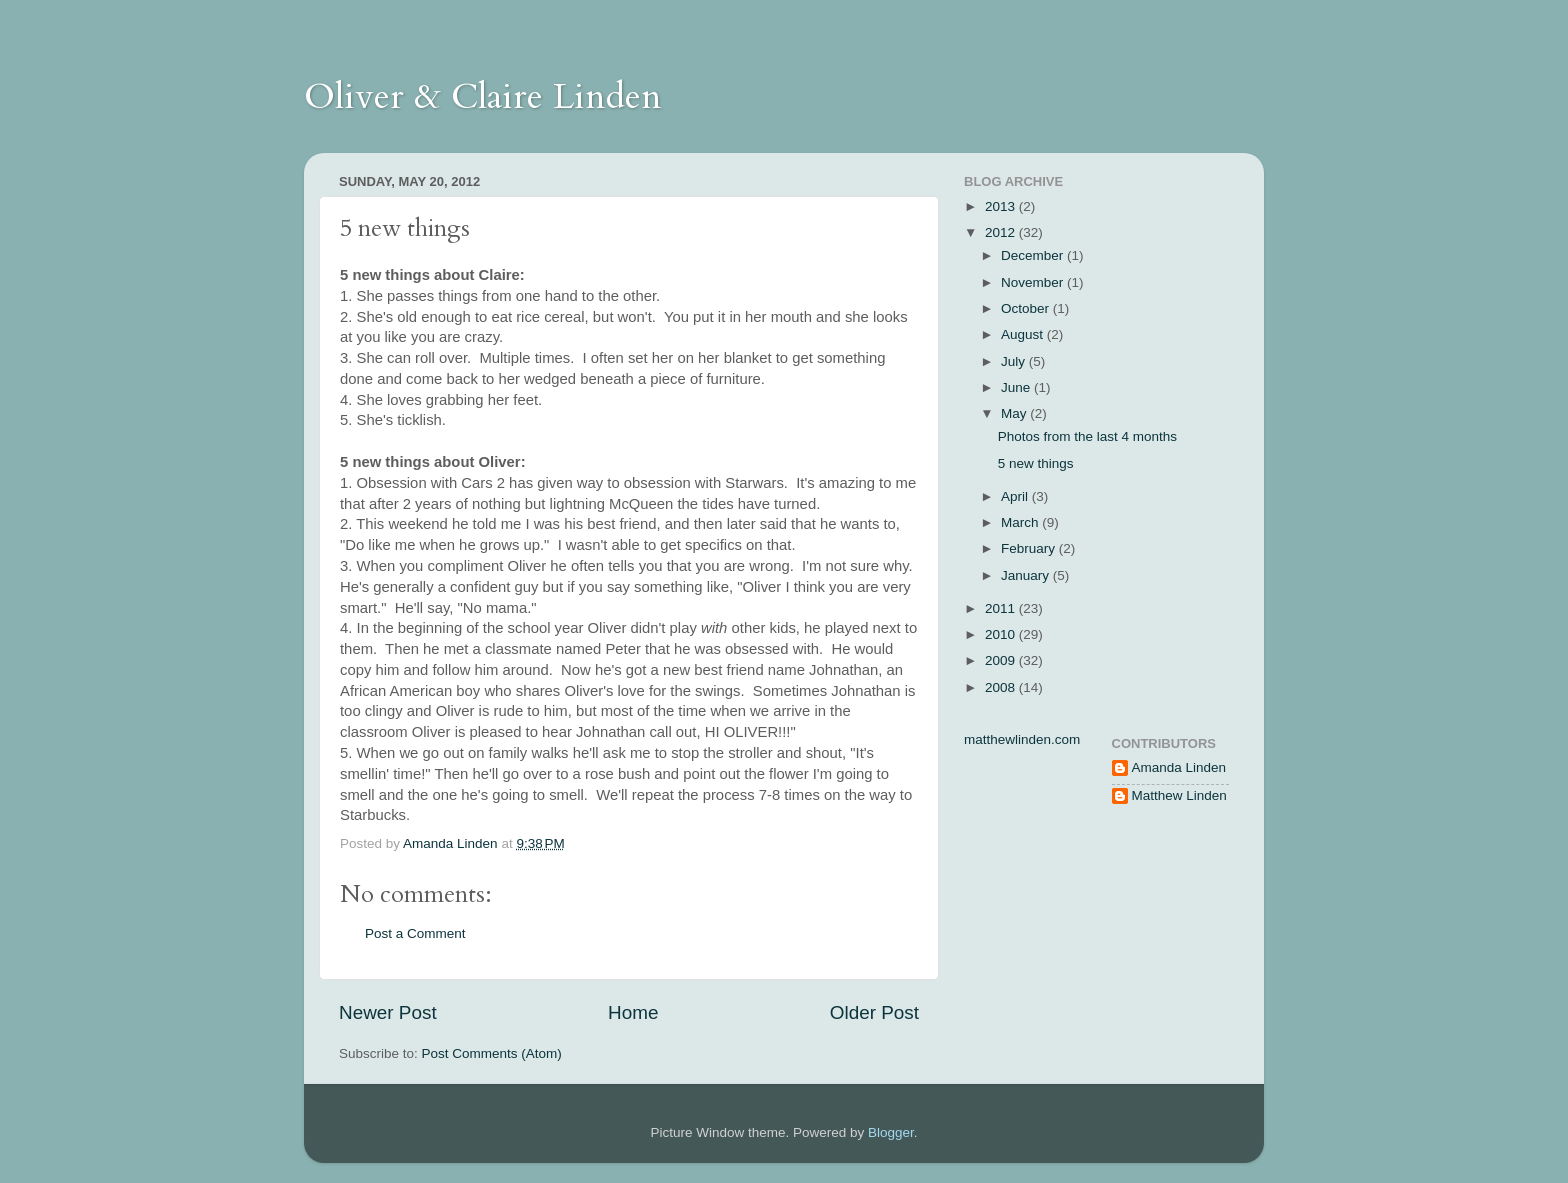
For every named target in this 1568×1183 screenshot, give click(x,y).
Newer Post (388, 1012)
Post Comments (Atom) (492, 1053)
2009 (1002, 660)
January (1027, 575)
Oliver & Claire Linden (483, 96)
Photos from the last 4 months (1087, 436)
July (1015, 361)
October (1027, 308)
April (1016, 496)
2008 (1002, 687)
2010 (1002, 634)
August (1024, 334)
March (1021, 522)
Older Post (874, 1012)
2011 (1002, 608)
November (1034, 282)
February (1030, 548)
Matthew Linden (1179, 795)
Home (633, 1012)
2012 (1002, 232)
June (1017, 387)
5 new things (1036, 463)
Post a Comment (415, 933)
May (1015, 413)
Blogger (891, 1132)
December (1034, 255)
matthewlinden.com (1022, 739)
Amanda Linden (1179, 767)
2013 (1002, 206)
